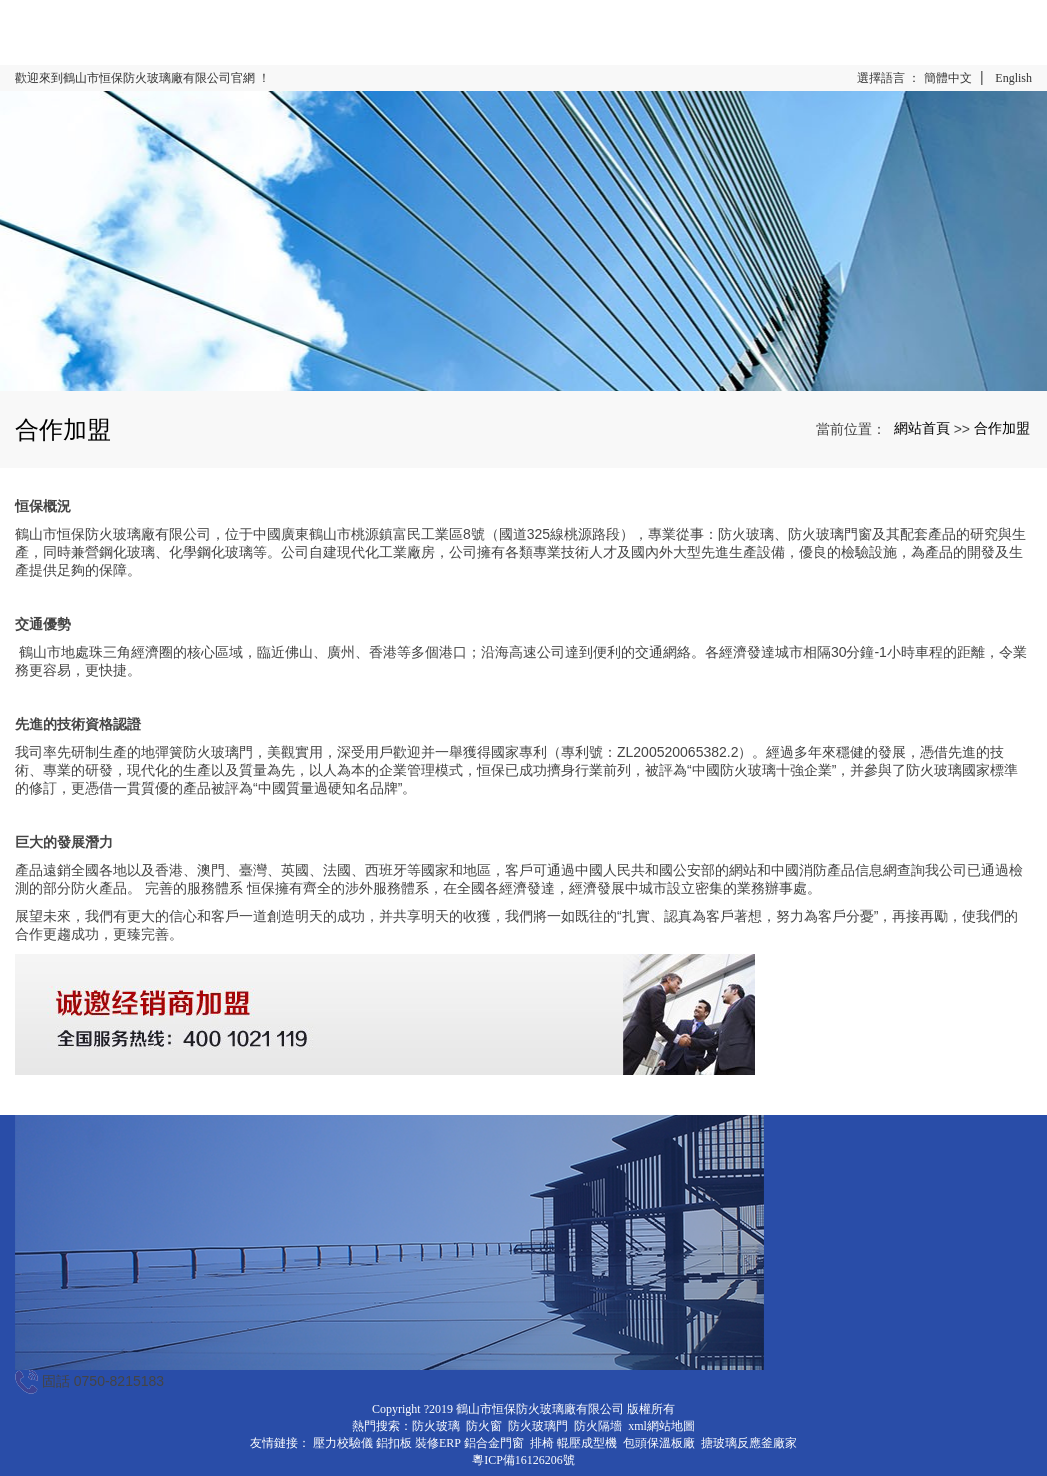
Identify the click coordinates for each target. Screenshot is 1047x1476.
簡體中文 (948, 78)
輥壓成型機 (587, 1443)
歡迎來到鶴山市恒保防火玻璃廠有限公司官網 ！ (142, 78)
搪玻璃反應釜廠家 (749, 1443)
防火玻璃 (436, 1426)
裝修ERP (438, 1443)
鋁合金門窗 (494, 1443)
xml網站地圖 (661, 1426)
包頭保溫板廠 (659, 1443)
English (1013, 78)
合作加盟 (1002, 428)
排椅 (542, 1443)
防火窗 (484, 1426)
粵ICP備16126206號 (523, 1460)
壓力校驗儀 (343, 1443)
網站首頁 (922, 428)
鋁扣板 (394, 1443)
